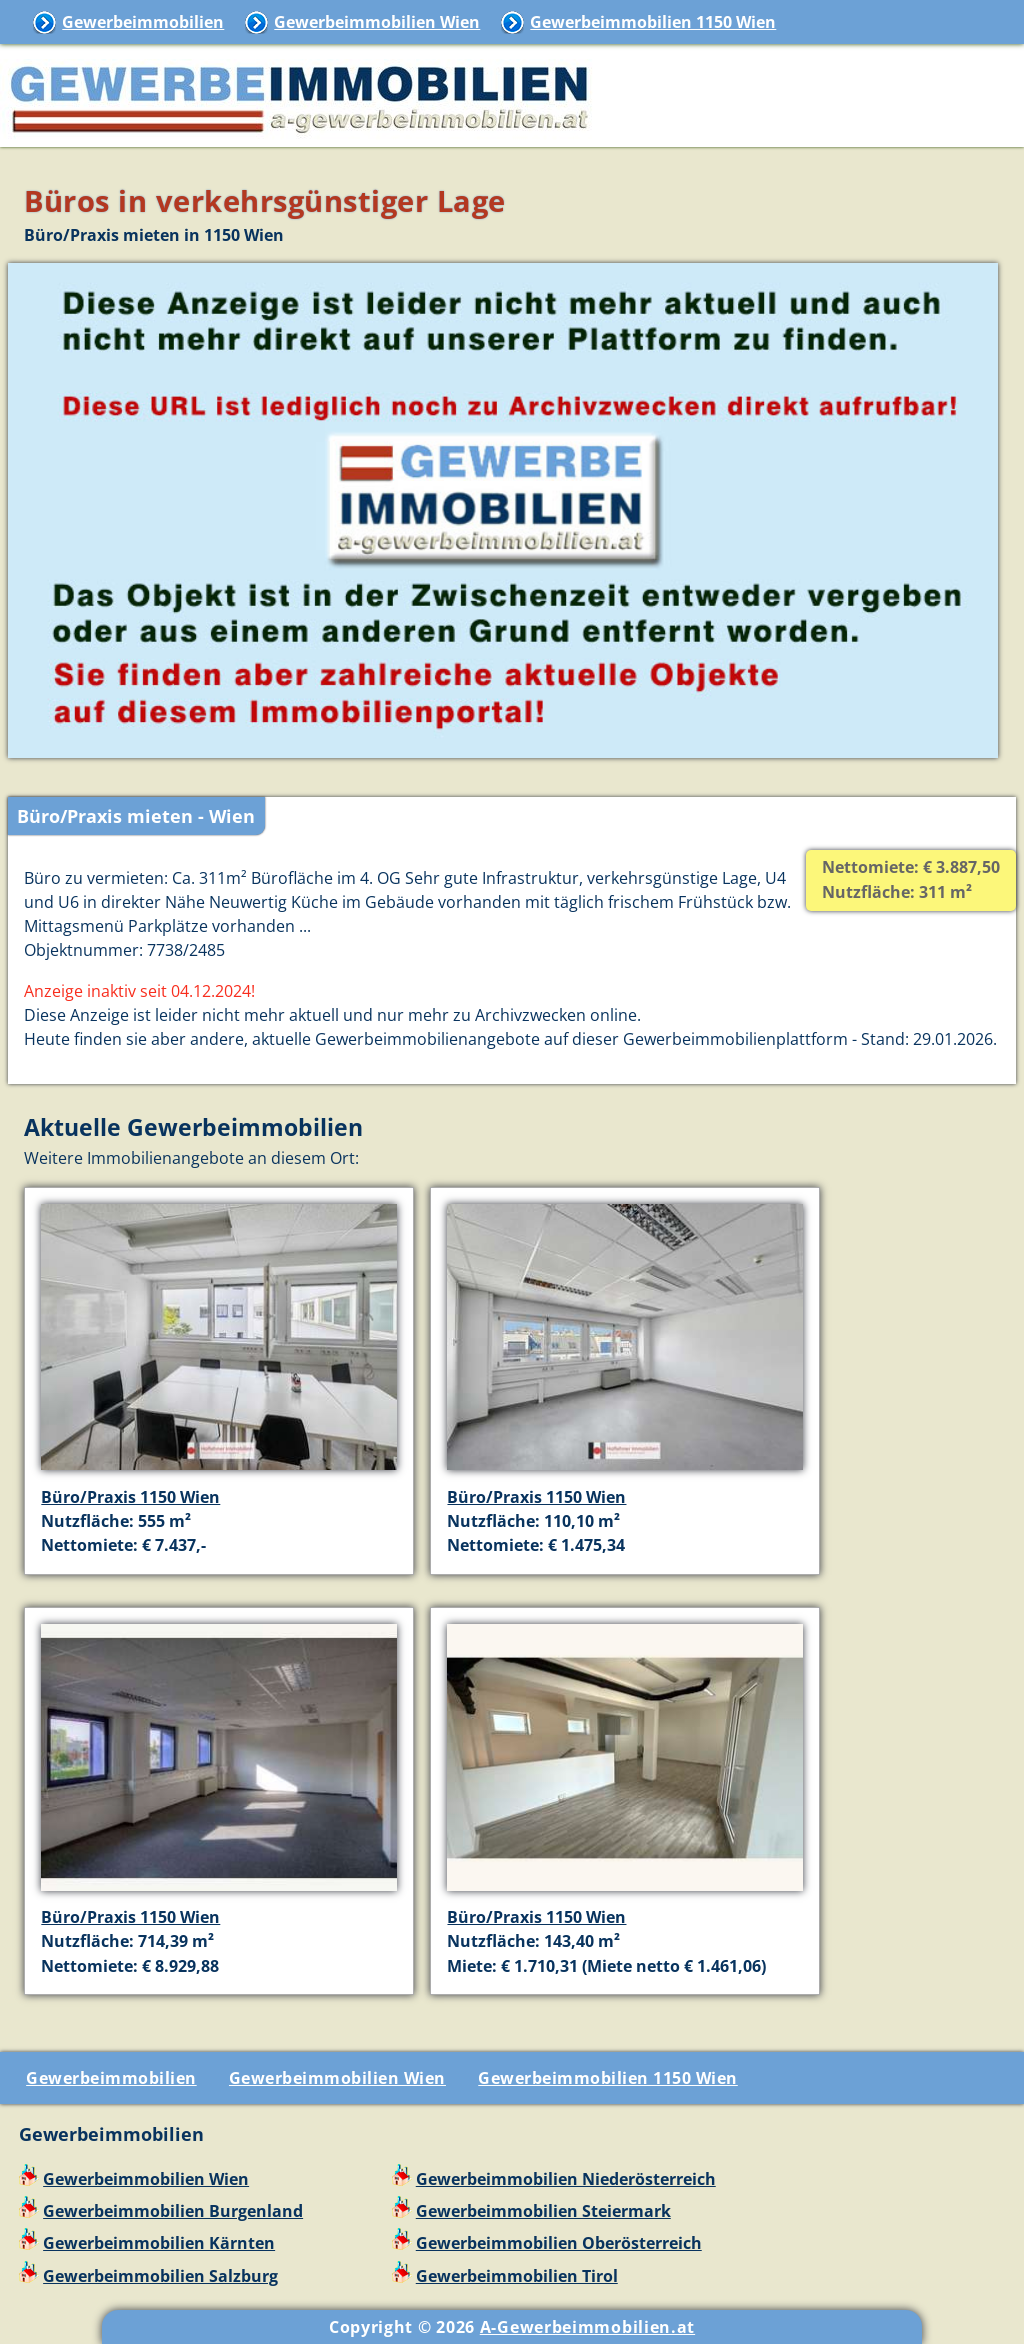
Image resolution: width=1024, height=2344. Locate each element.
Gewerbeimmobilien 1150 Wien (653, 22)
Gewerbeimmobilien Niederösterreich (566, 2179)
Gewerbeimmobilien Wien (377, 22)
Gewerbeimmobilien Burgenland (173, 2211)
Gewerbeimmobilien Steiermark (543, 2211)
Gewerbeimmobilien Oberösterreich (559, 2243)
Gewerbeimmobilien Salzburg (160, 2276)
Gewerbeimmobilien (143, 22)
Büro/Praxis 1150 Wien (130, 1497)
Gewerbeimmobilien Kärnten (159, 2243)
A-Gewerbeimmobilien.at (587, 2327)
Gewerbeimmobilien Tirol (517, 2276)
